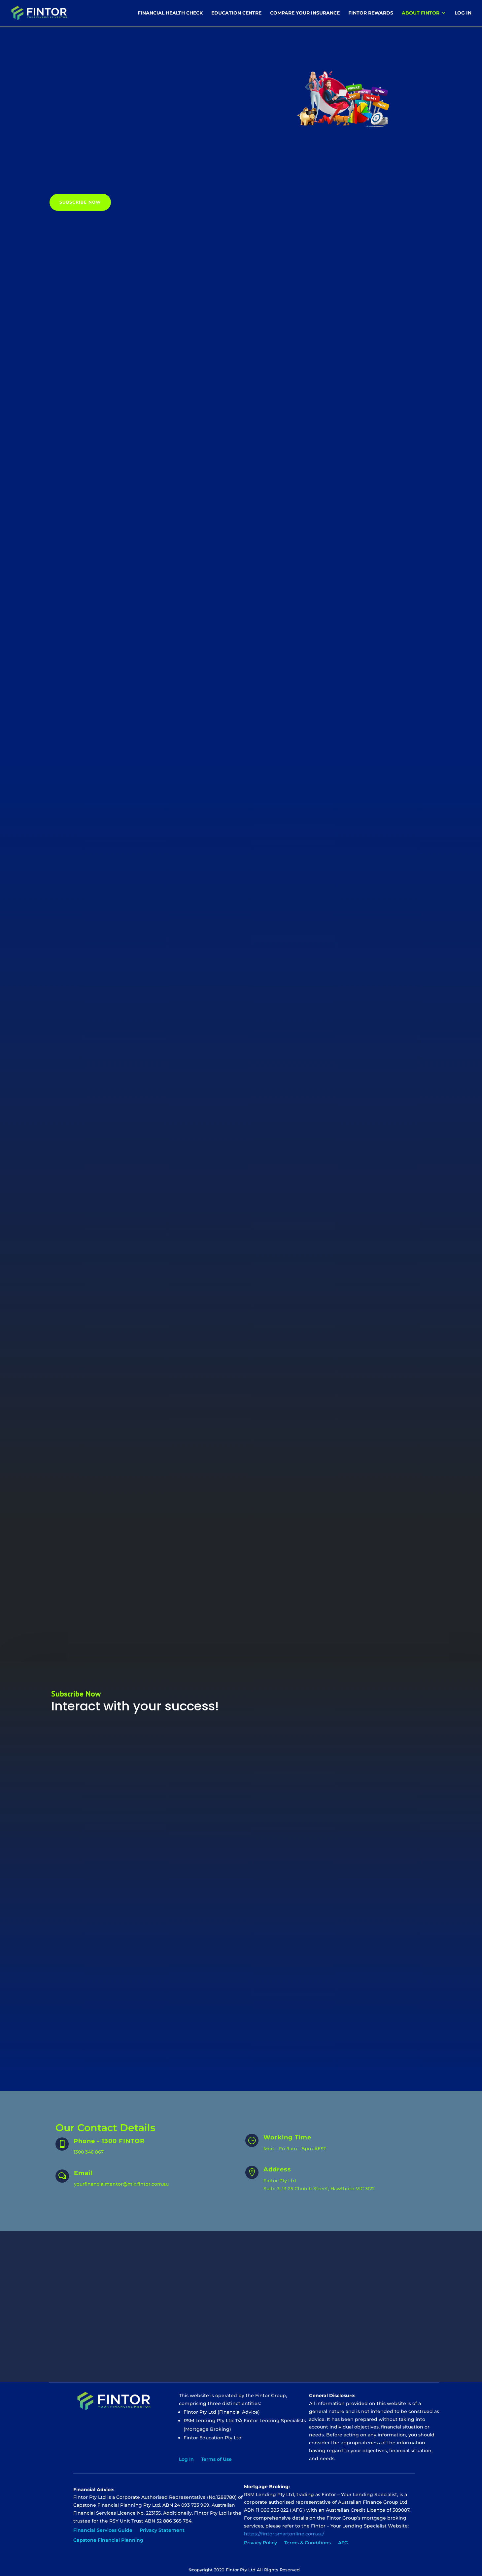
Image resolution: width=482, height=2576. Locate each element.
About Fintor (420, 13)
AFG (343, 2536)
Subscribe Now (80, 202)
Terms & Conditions (307, 2536)
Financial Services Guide (102, 2523)
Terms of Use (216, 2452)
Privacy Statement (162, 2523)
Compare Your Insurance (305, 13)
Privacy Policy (260, 2536)
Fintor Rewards (370, 13)
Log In (463, 13)
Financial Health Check (170, 13)
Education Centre (236, 13)
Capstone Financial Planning (108, 2533)
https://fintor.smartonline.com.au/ (284, 2527)
